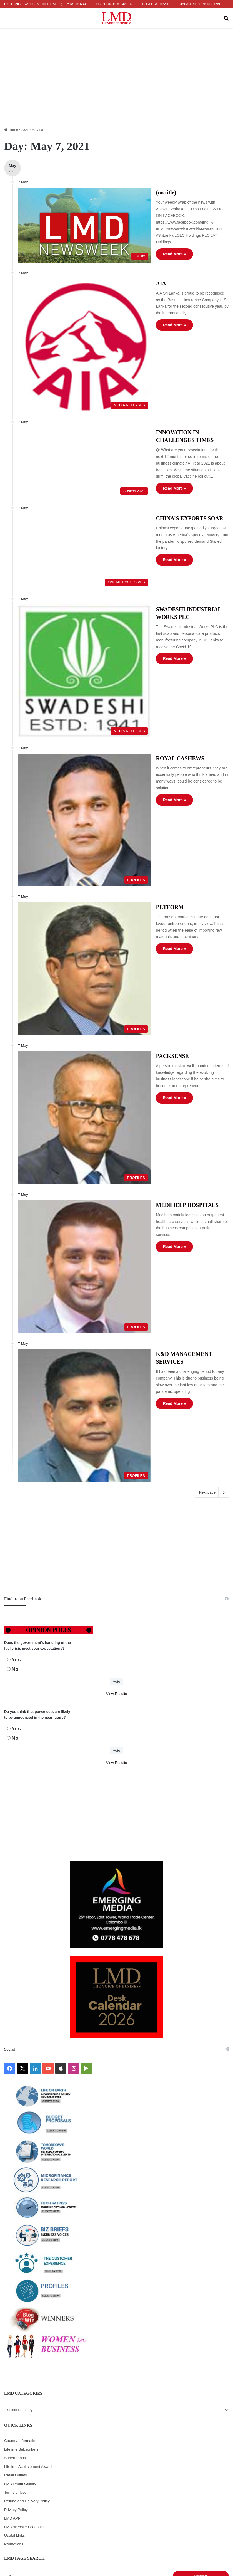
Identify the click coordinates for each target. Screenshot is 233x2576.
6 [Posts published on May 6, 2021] (116, 2401)
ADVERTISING (118, 2527)
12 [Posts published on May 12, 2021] (84, 2413)
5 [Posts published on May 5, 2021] (85, 2401)
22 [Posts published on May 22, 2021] (180, 2425)
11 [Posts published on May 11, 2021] (52, 2413)
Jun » (20, 2458)
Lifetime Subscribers (21, 2210)
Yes (16, 1420)
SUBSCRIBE (168, 2527)
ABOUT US (72, 2527)
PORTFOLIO (144, 2527)
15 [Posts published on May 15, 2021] (180, 2413)
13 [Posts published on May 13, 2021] (116, 2413)
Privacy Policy (16, 2270)
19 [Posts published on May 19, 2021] (84, 2425)
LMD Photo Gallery (20, 2244)
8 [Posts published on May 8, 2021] (180, 2401)
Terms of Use (15, 2253)
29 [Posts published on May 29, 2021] (180, 2437)
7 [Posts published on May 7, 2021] (148, 2401)
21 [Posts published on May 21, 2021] (149, 2425)
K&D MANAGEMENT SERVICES (173, 1142)
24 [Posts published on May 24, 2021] (20, 2437)
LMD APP (12, 2279)
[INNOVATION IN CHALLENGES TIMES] (71, 411)
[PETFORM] (71, 828)
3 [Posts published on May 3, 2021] (20, 2401)
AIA (136, 267)
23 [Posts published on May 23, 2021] (212, 2425)
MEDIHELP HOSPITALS (162, 1022)
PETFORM (144, 780)
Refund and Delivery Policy (27, 2261)
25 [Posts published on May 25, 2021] (52, 2437)
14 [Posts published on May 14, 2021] (149, 2413)
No (15, 1429)
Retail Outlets (15, 2236)
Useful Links (14, 2296)
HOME (53, 2527)
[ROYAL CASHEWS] (71, 707)
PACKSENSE (147, 901)
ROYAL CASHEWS (155, 659)
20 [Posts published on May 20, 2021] (116, 2425)
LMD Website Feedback (24, 2287)
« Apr (8, 2458)
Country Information (20, 2201)
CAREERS (192, 2527)
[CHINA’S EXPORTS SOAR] (71, 488)
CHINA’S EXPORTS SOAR (164, 463)
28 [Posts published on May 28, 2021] (149, 2437)
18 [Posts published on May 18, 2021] (52, 2425)
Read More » (149, 240)
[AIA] (71, 315)
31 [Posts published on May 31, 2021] (20, 2449)
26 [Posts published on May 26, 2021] (84, 2437)
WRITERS (93, 2527)
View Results (116, 1454)
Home (11, 130)
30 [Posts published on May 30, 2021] (212, 2437)
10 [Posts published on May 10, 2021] (20, 2413)
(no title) (141, 192)
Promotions (13, 2305)
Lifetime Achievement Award (28, 2227)
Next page (211, 1253)
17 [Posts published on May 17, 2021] (20, 2425)
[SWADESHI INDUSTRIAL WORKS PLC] (71, 586)
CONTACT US (215, 2527)
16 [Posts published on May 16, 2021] (212, 2413)
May (34, 130)
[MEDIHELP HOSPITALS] (71, 1070)
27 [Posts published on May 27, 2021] (116, 2437)
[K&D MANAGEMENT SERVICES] (71, 1190)
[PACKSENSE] (71, 949)
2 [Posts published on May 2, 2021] (213, 2389)
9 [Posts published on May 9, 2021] (213, 2401)
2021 (25, 130)
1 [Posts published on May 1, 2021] (180, 2389)
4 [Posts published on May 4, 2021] (52, 2401)
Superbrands (15, 2218)
